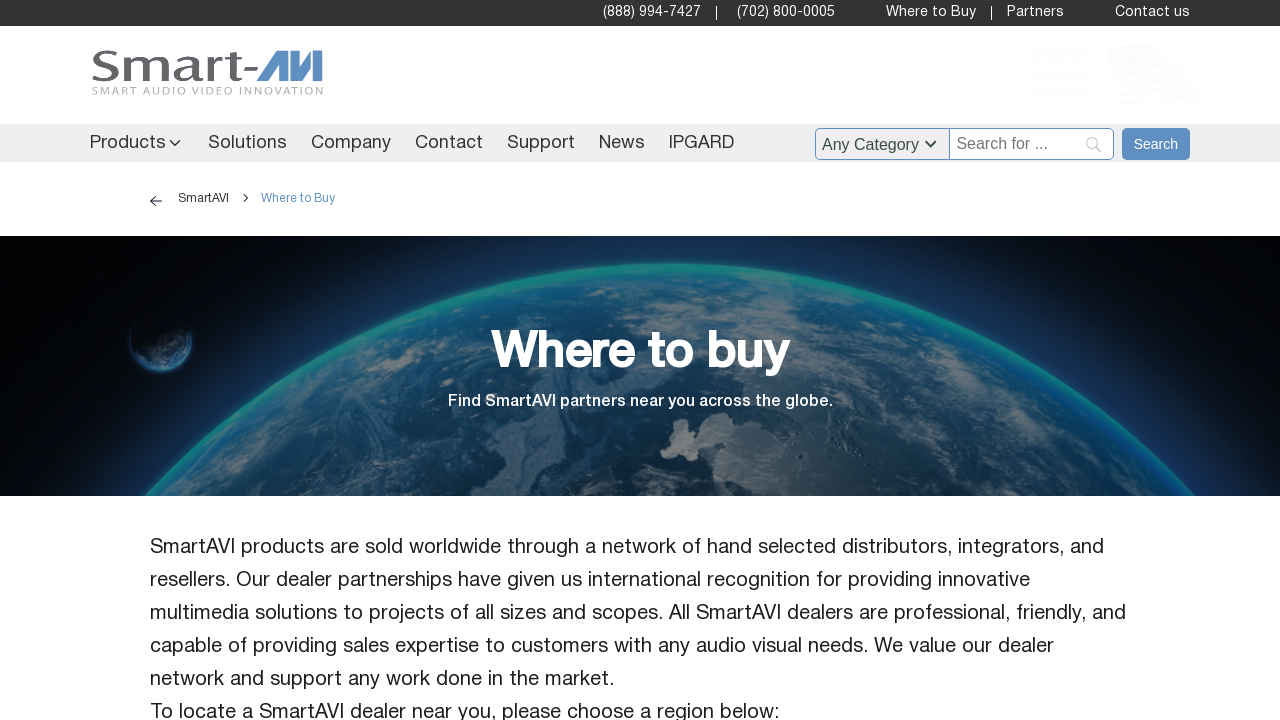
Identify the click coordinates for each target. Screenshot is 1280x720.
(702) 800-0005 (786, 12)
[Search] (1156, 144)
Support (541, 143)
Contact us (1152, 12)
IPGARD (701, 143)
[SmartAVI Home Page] (202, 75)
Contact (449, 143)
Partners (1035, 12)
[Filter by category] (882, 144)
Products (128, 143)
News (622, 143)
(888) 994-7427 (652, 12)
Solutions (247, 143)
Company (351, 143)
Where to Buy (931, 12)
